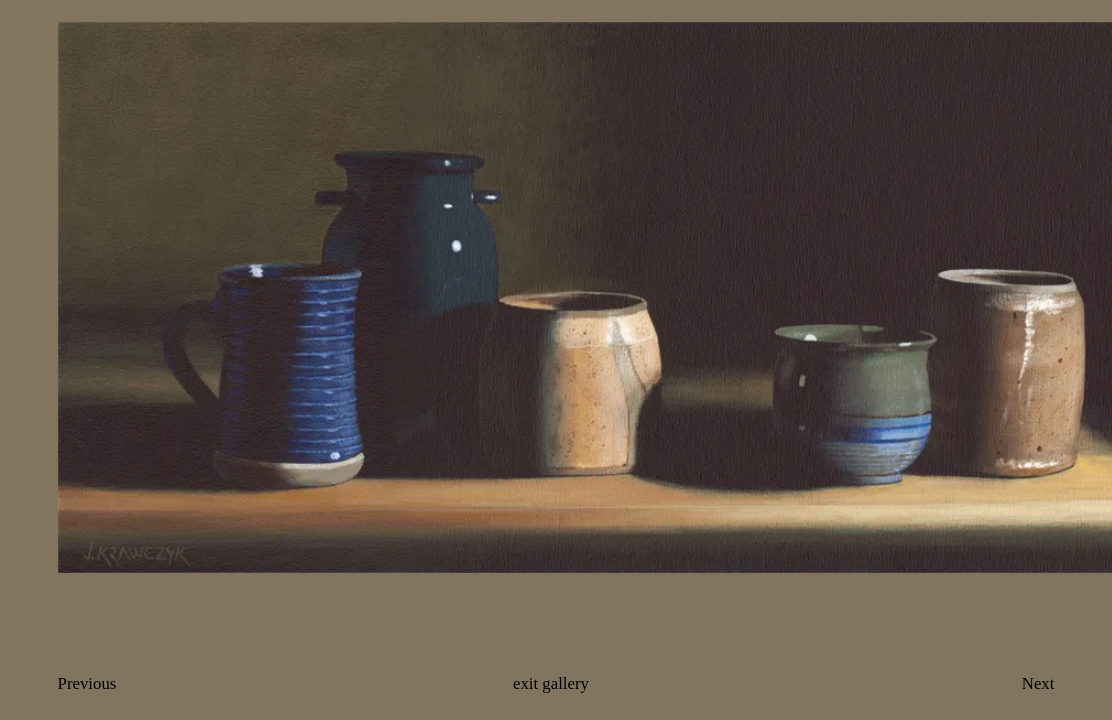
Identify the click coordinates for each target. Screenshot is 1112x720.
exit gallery (551, 683)
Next (1038, 683)
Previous (87, 683)
